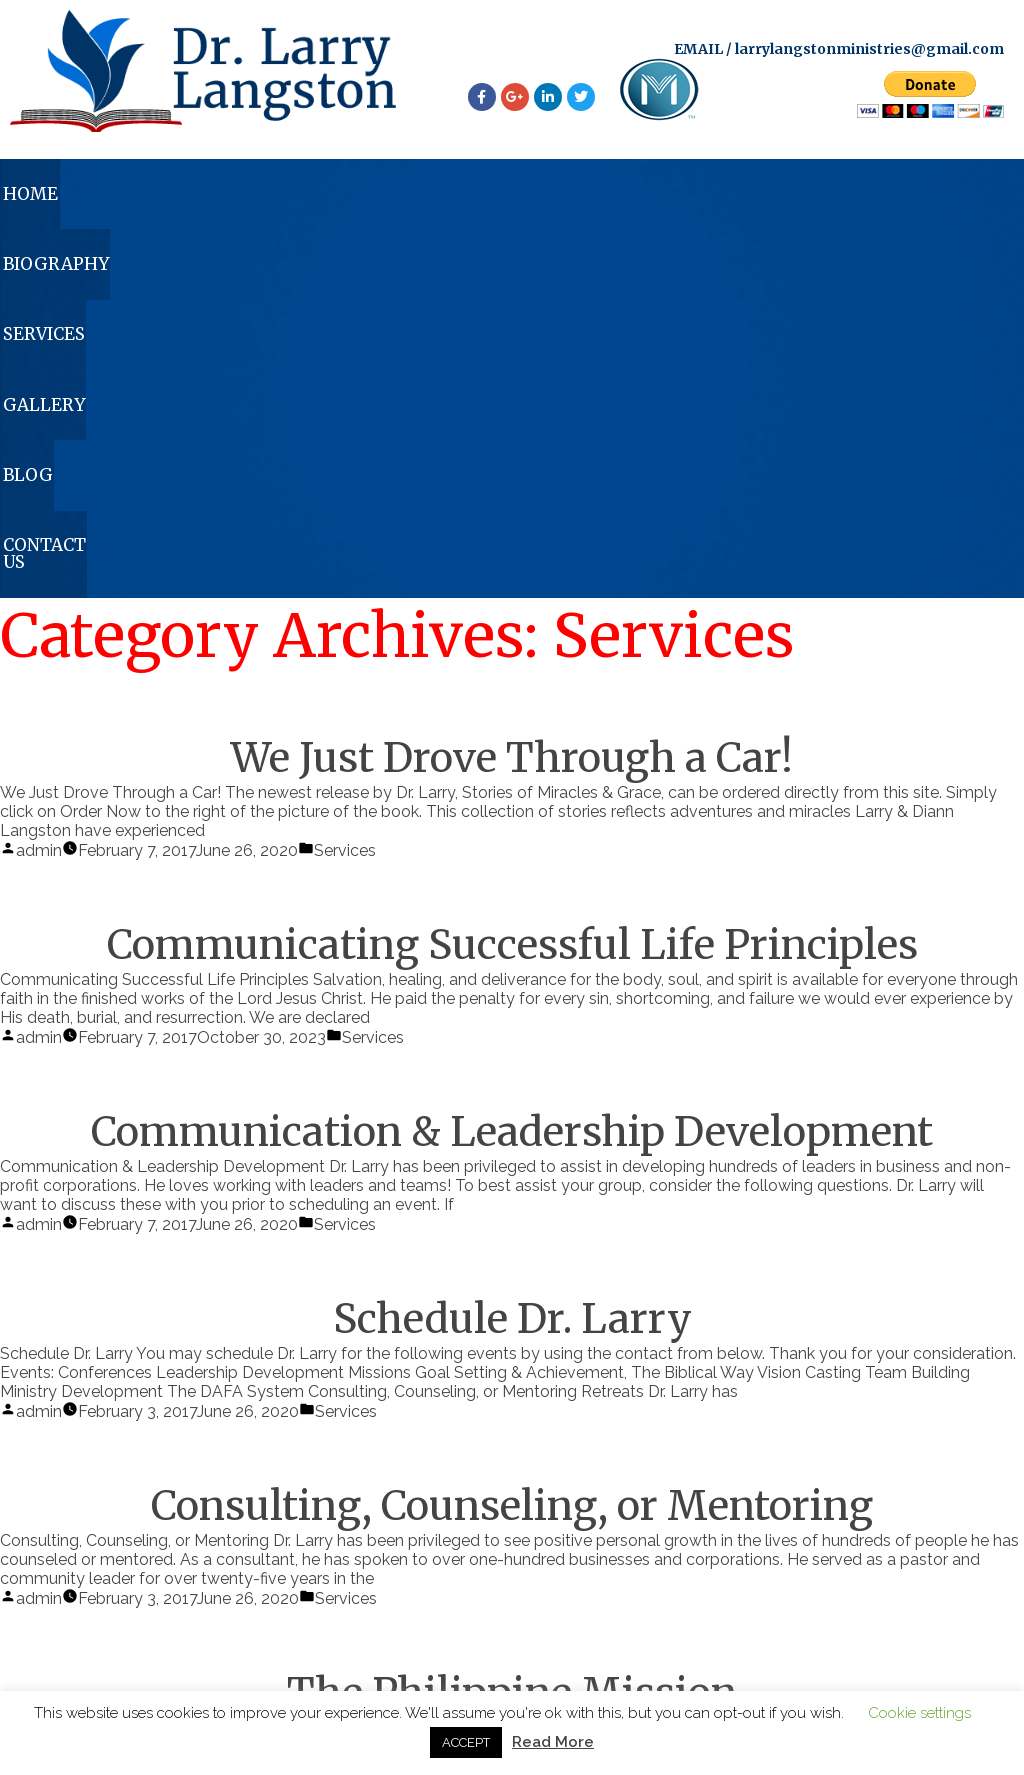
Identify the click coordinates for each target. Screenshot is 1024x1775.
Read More (553, 1742)
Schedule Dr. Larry (512, 957)
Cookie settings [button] (919, 1713)
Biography (244, 197)
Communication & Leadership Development (512, 770)
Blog (756, 197)
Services (428, 197)
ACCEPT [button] (466, 1742)
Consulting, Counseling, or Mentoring (512, 1144)
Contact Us (925, 197)
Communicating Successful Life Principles (512, 583)
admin (39, 488)
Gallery (600, 197)
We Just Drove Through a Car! (512, 396)
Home (72, 197)
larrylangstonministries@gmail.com (869, 49)
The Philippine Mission (512, 1331)
